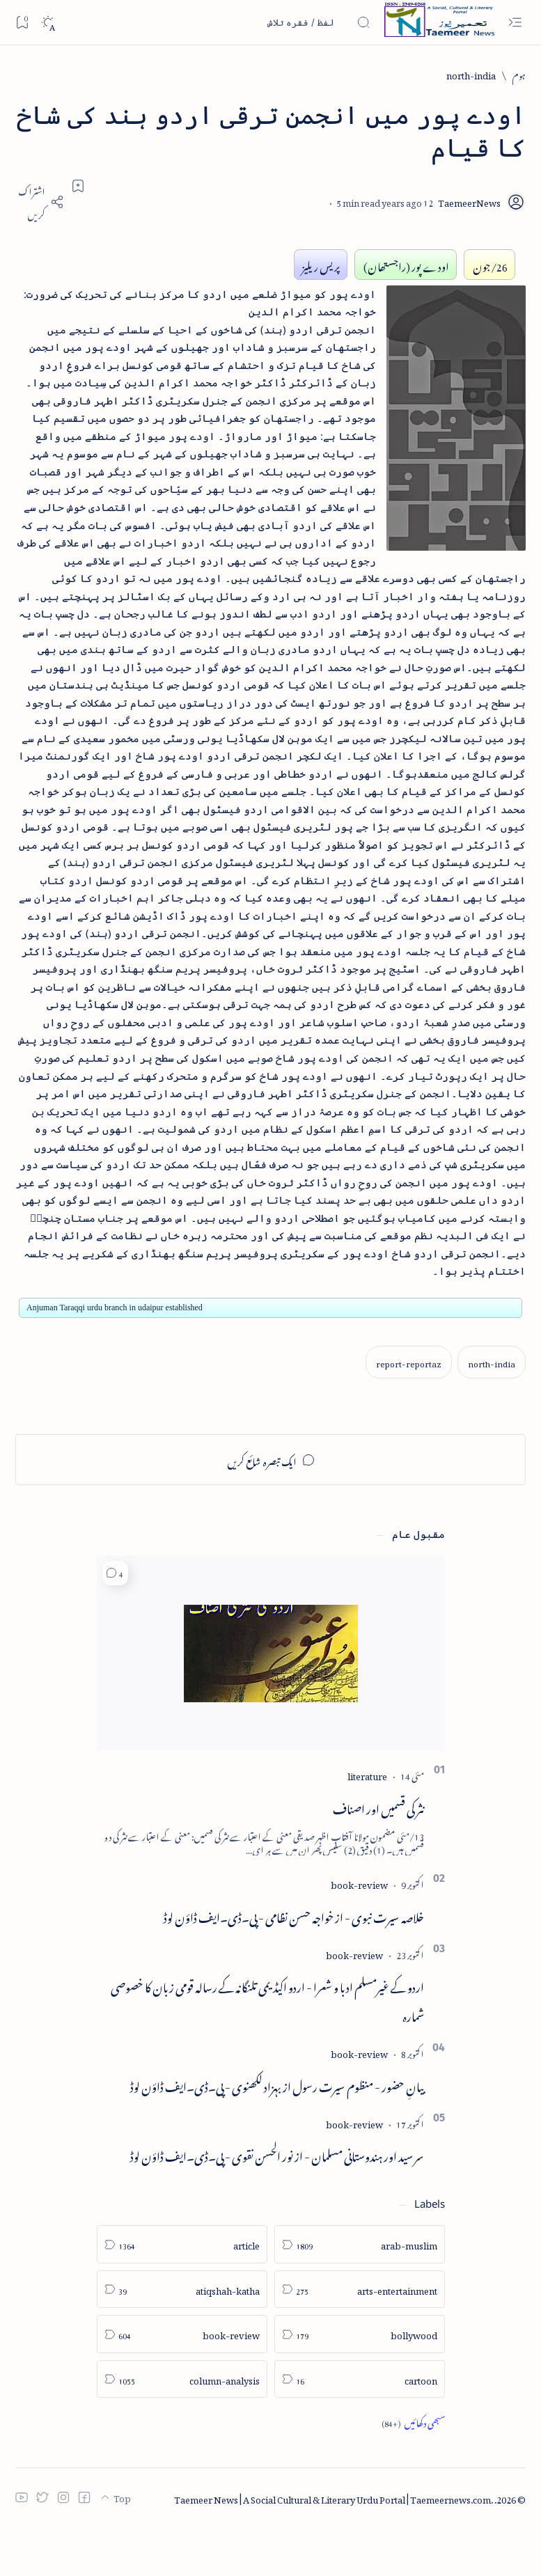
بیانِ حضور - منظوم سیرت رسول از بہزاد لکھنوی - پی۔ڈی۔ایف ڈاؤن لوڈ (277, 2133)
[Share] (39, 201)
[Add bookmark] (78, 186)
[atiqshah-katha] (182, 2339)
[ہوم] (519, 74)
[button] (115, 1622)
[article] (182, 2294)
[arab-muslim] (359, 2294)
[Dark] (48, 22)
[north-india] (471, 74)
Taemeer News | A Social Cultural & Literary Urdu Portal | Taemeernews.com (332, 2547)
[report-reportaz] (409, 1411)
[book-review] (359, 1932)
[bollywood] (359, 2383)
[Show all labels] (413, 2471)
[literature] (367, 1823)
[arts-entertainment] (359, 2339)
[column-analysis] (182, 2429)
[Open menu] (515, 22)
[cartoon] (359, 2429)
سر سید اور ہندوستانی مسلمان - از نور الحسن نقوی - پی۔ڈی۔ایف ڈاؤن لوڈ (277, 2203)
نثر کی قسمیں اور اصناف (378, 1856)
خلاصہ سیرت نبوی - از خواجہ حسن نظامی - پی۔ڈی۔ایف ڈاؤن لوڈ (294, 1964)
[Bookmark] (22, 22)
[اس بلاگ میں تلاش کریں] (266, 22)
